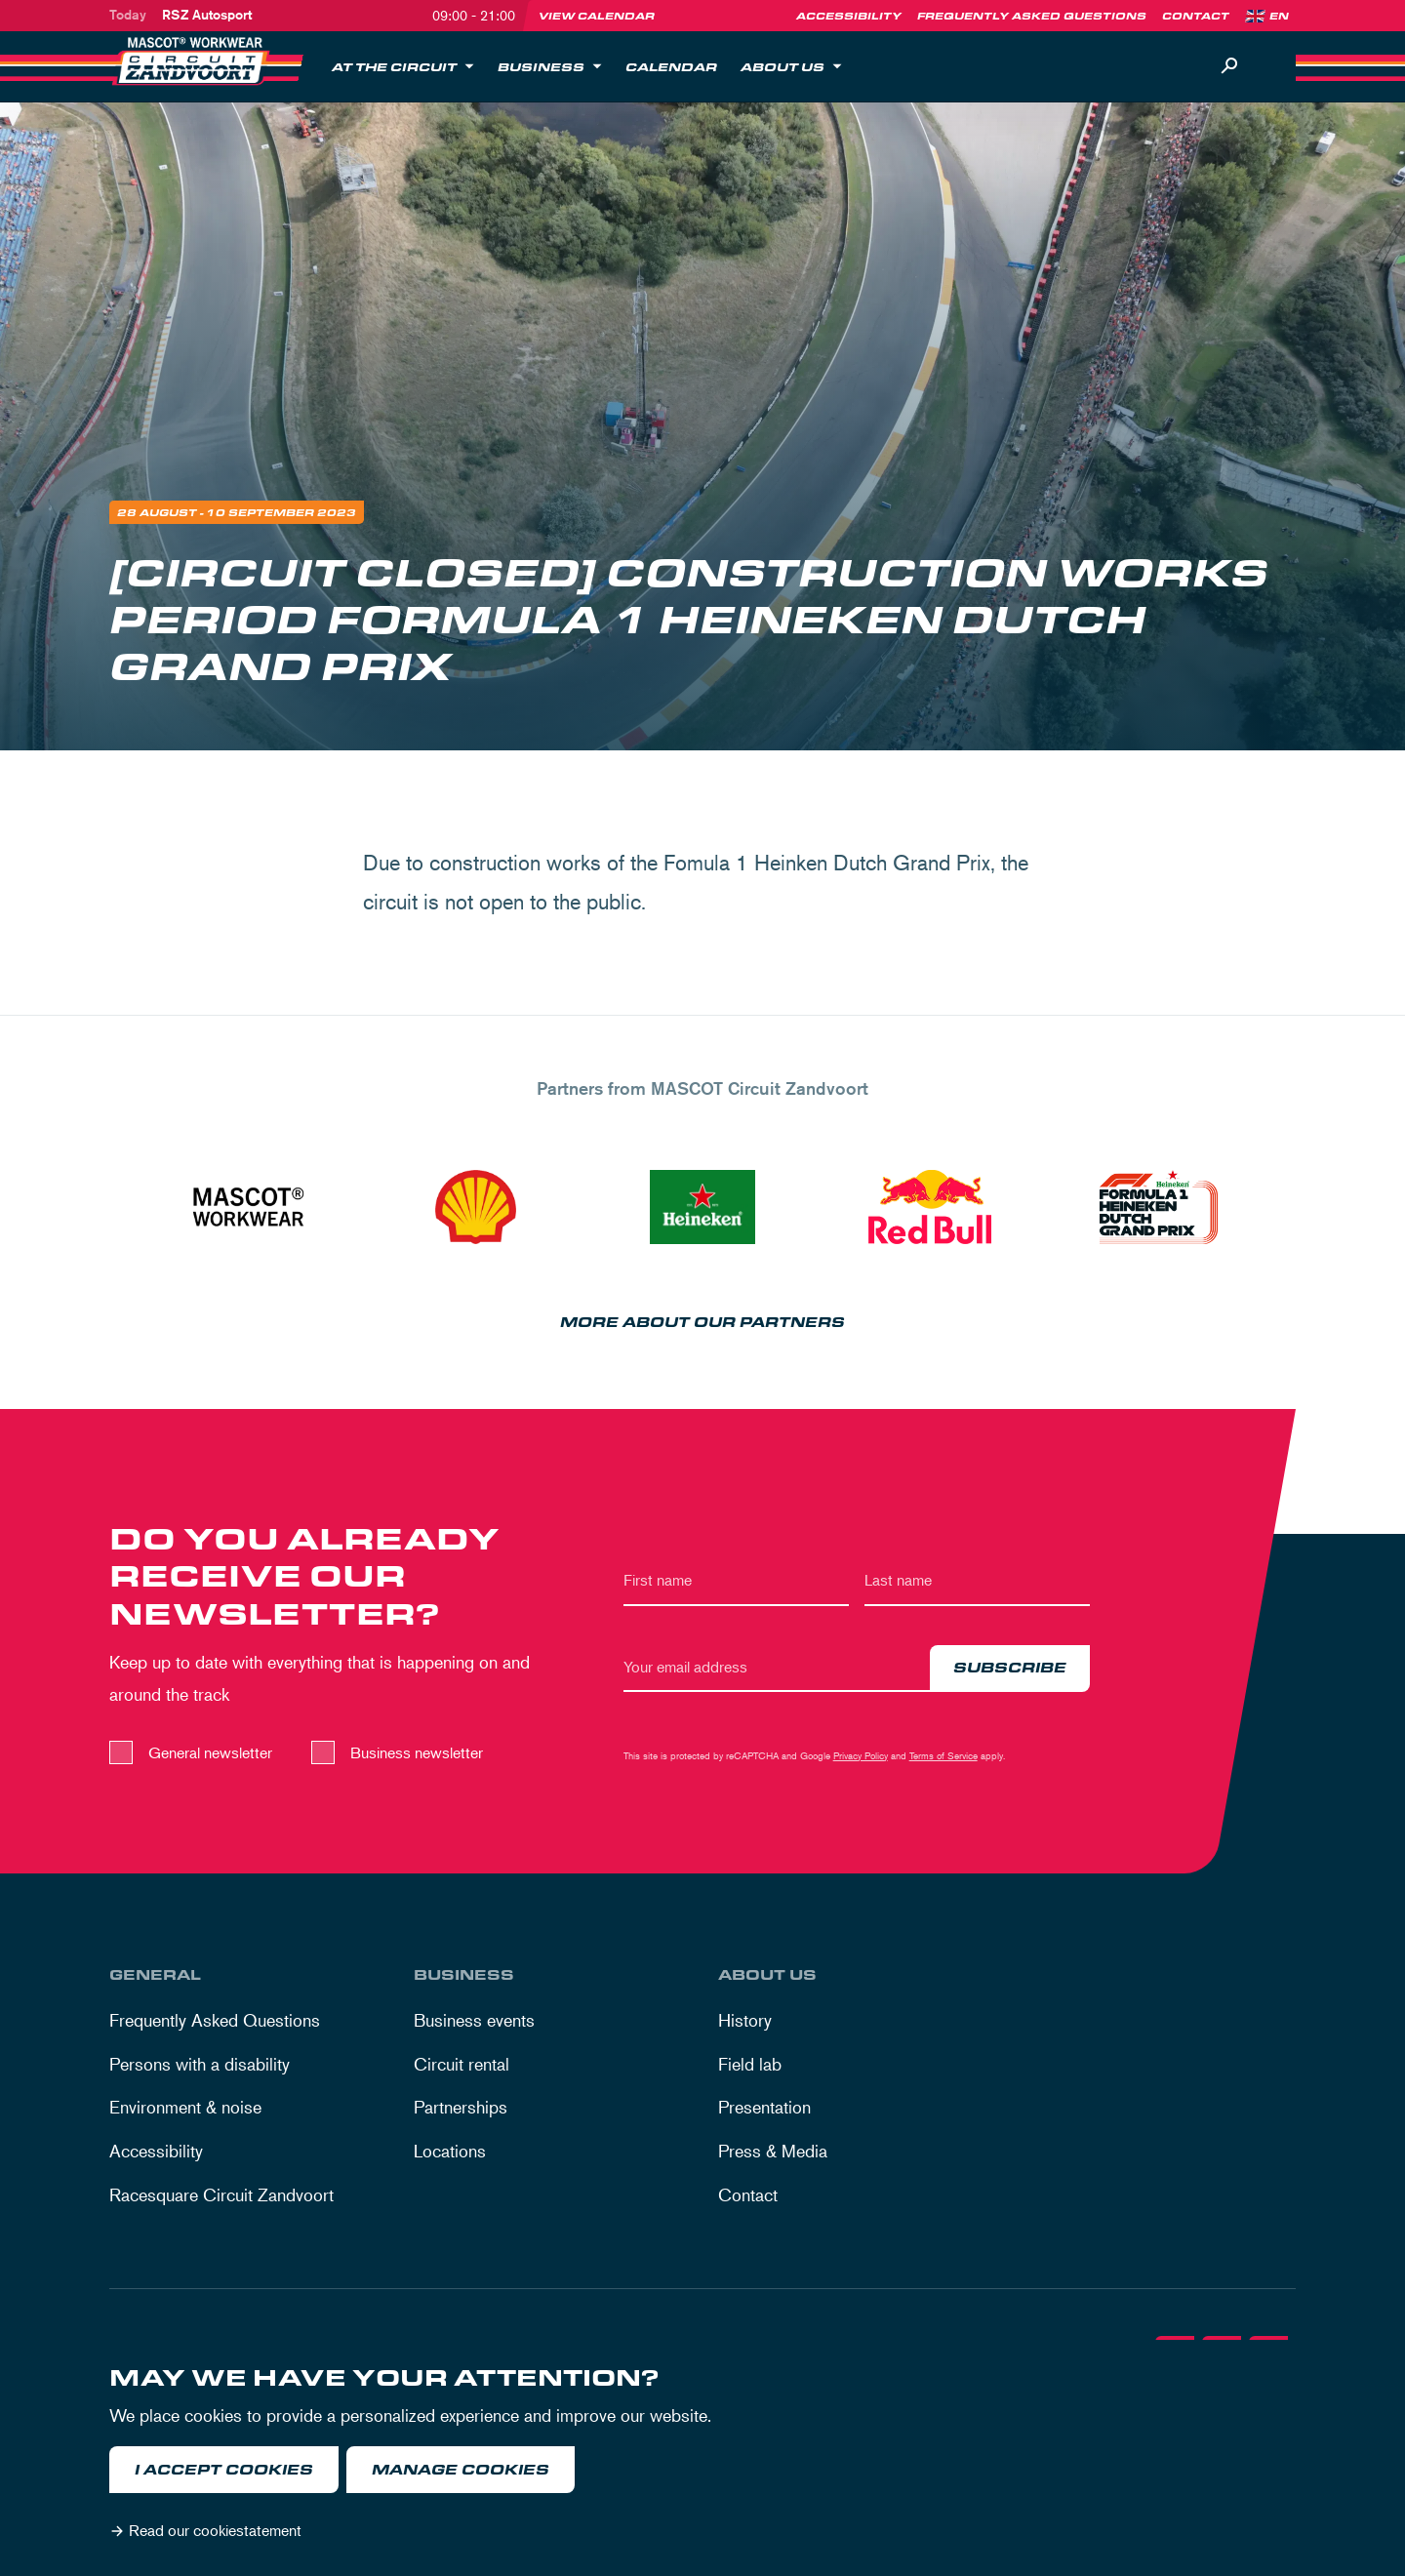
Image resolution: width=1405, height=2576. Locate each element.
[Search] (1229, 66)
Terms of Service (943, 1758)
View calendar (597, 15)
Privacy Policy (860, 1758)
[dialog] (702, 2458)
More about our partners (702, 1326)
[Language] (1285, 15)
